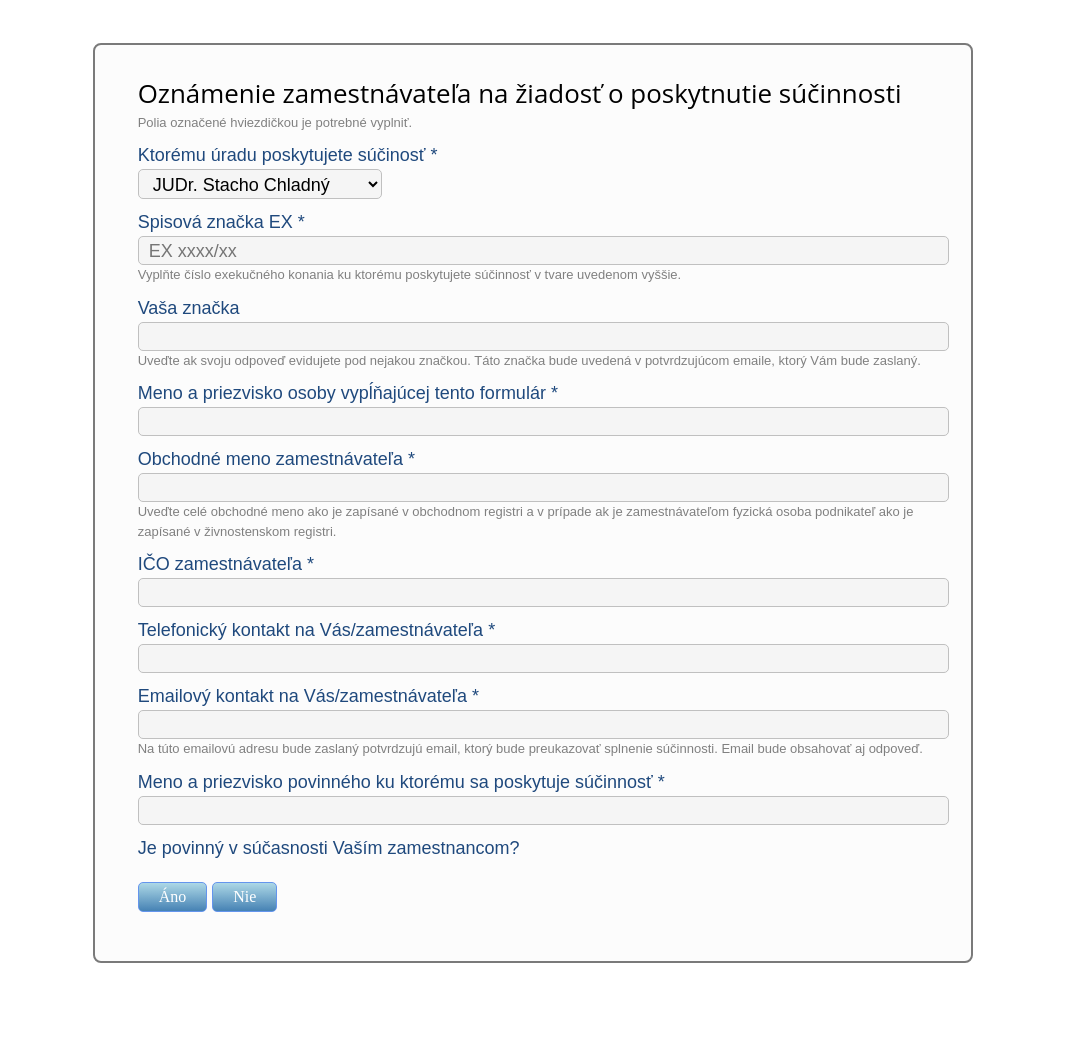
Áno (173, 896)
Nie (244, 896)
